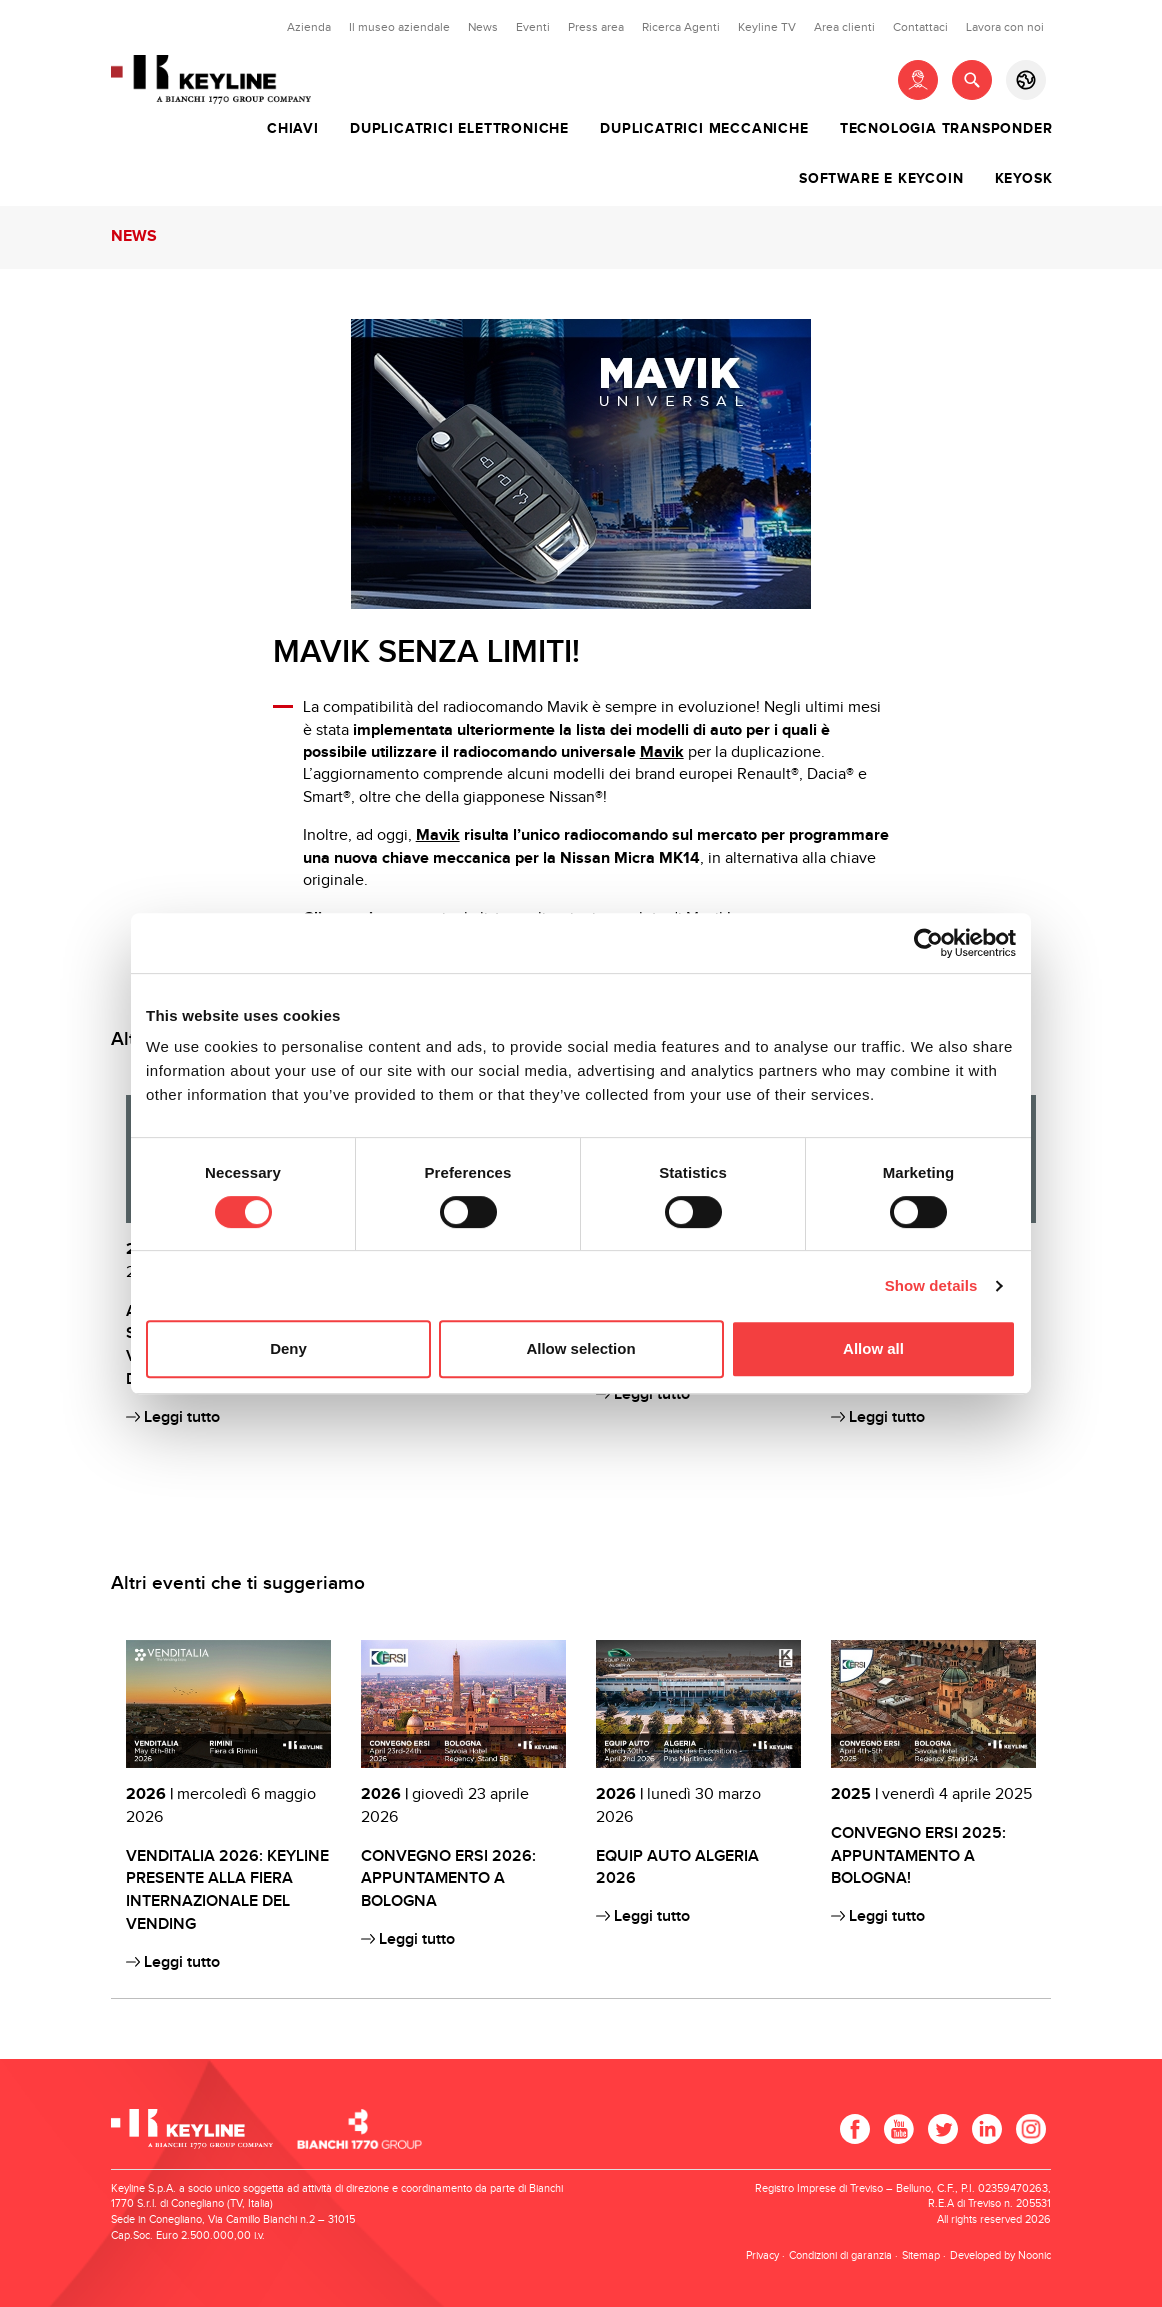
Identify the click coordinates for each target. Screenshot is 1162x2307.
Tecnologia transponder (946, 129)
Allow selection (580, 1348)
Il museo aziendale (399, 27)
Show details (931, 1285)
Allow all (873, 1348)
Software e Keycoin (881, 179)
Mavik (662, 752)
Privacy (762, 2255)
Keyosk (1024, 179)
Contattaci (920, 27)
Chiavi (293, 129)
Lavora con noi (1005, 27)
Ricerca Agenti (681, 27)
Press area (596, 27)
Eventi (533, 27)
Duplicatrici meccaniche (704, 129)
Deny (288, 1348)
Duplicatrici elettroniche (459, 129)
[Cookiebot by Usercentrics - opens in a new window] (928, 943)
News (483, 27)
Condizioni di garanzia (840, 2255)
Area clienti (844, 27)
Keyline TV (767, 27)
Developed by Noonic (1000, 2255)
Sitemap (921, 2255)
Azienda (309, 27)
